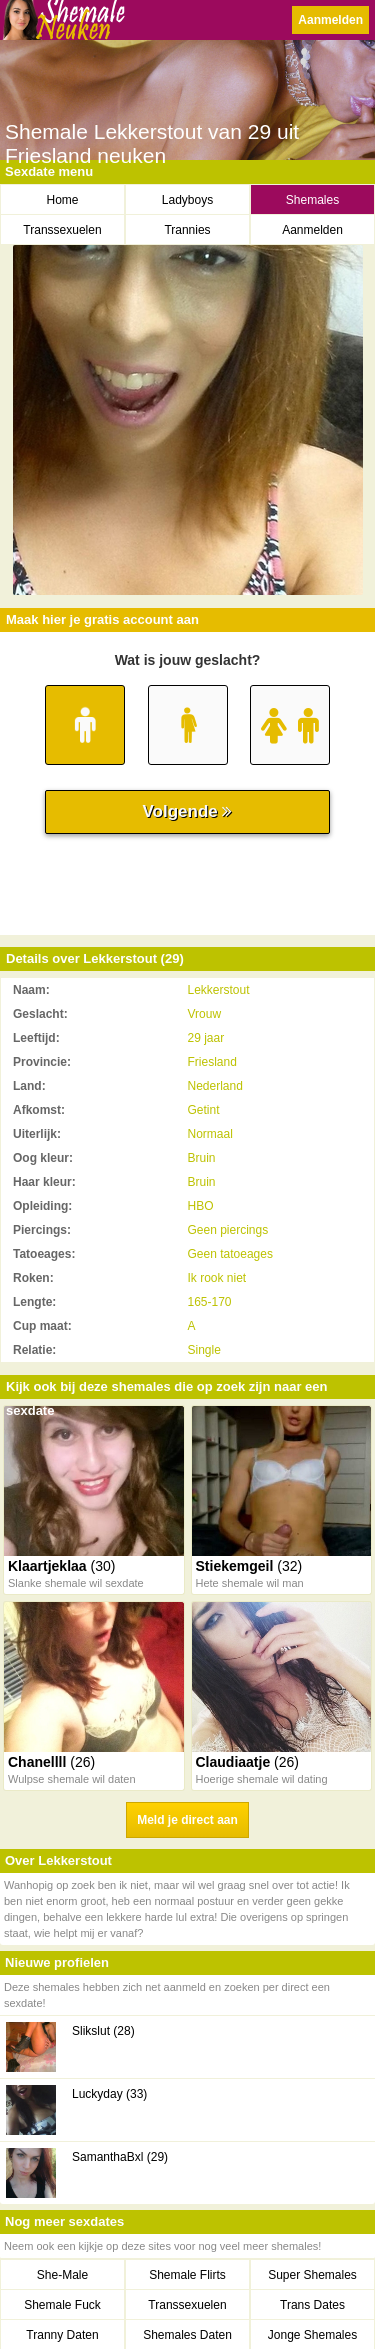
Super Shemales (312, 2275)
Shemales (312, 200)
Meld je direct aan (187, 1820)
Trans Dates (312, 2305)
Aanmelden (330, 20)
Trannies (187, 230)
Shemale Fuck (62, 2305)
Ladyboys (187, 200)
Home (62, 200)
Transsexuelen (62, 230)
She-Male (62, 2275)
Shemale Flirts (187, 2275)
